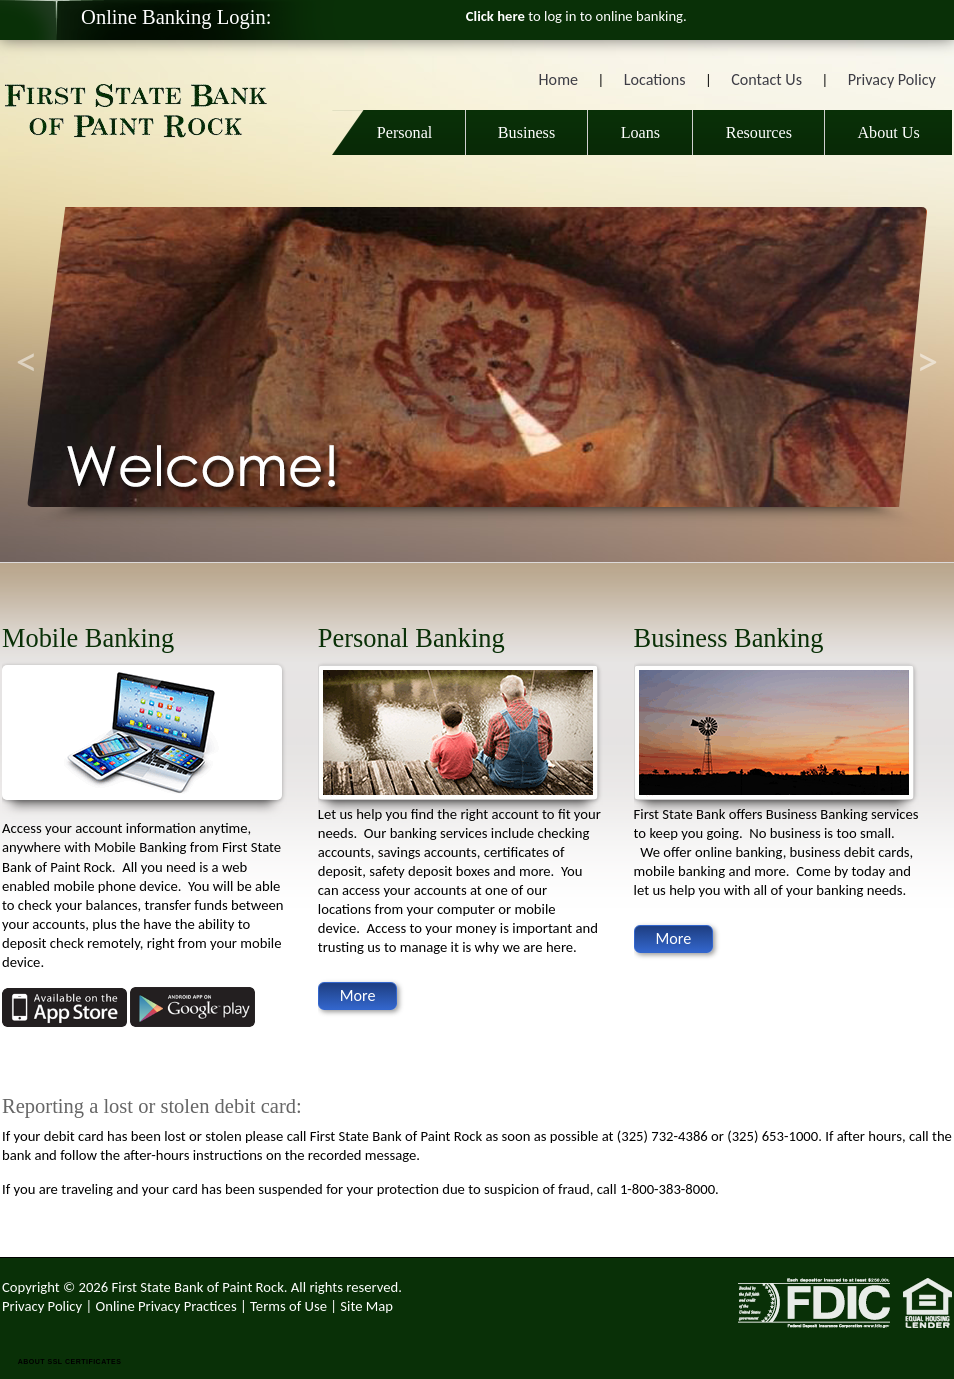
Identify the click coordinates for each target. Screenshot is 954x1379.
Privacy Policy (892, 79)
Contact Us (766, 79)
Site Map (366, 1306)
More (358, 995)
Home (558, 79)
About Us (888, 132)
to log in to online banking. (576, 16)
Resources (759, 132)
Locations (655, 79)
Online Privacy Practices (166, 1306)
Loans (640, 132)
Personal (399, 132)
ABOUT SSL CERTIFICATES (70, 1361)
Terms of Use (288, 1306)
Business (526, 132)
